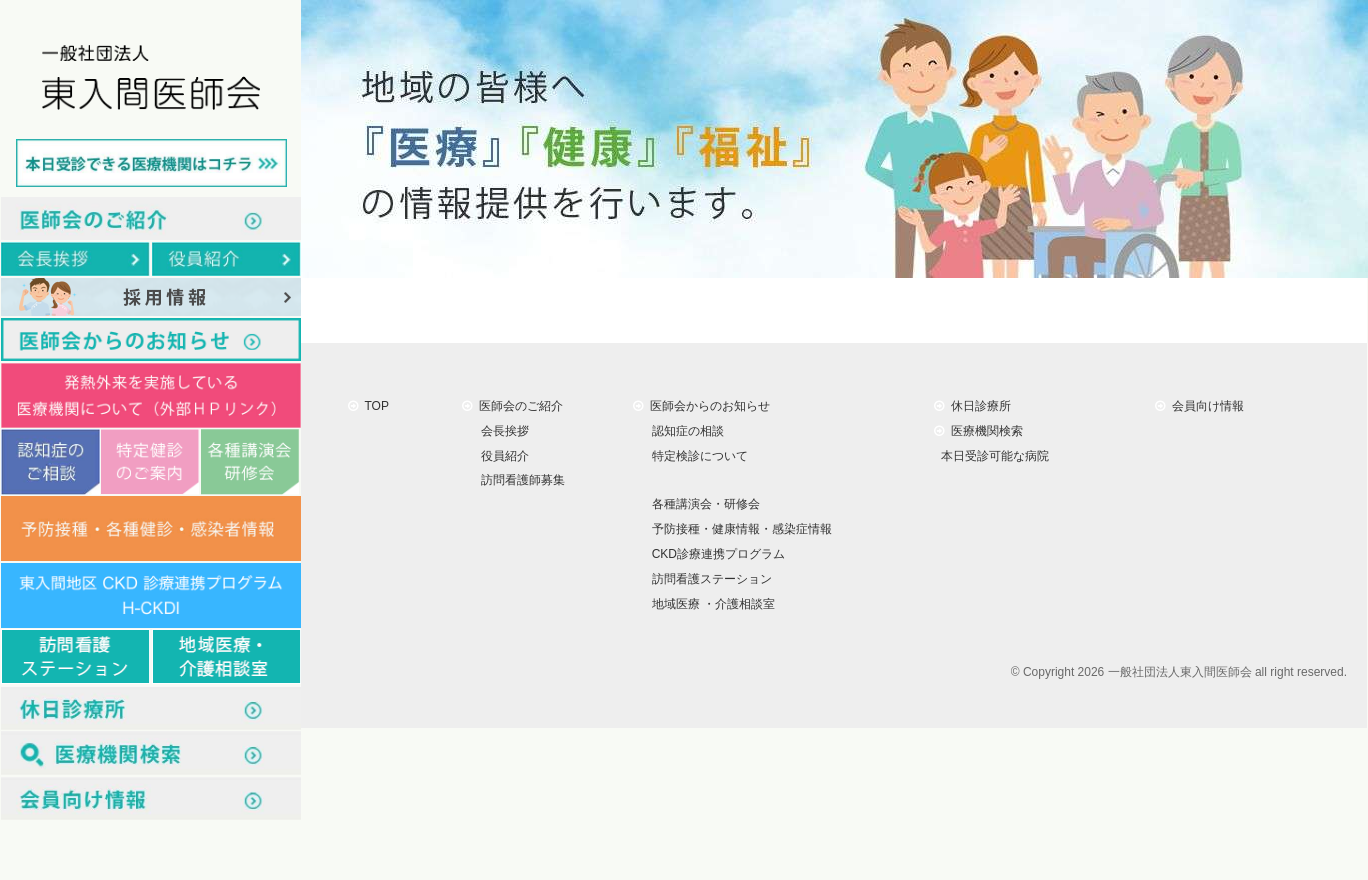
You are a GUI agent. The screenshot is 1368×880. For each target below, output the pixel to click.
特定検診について (696, 455)
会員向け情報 (1199, 406)
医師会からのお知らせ (701, 406)
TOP (368, 406)
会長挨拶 (501, 431)
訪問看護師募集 (519, 480)
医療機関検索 (978, 431)
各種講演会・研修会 (702, 504)
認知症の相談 (684, 431)
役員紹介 (501, 455)
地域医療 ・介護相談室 (710, 604)
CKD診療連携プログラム (715, 554)
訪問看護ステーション (708, 579)
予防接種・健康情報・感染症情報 (738, 529)
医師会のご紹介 (512, 406)
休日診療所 (972, 406)
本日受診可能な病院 (991, 455)
